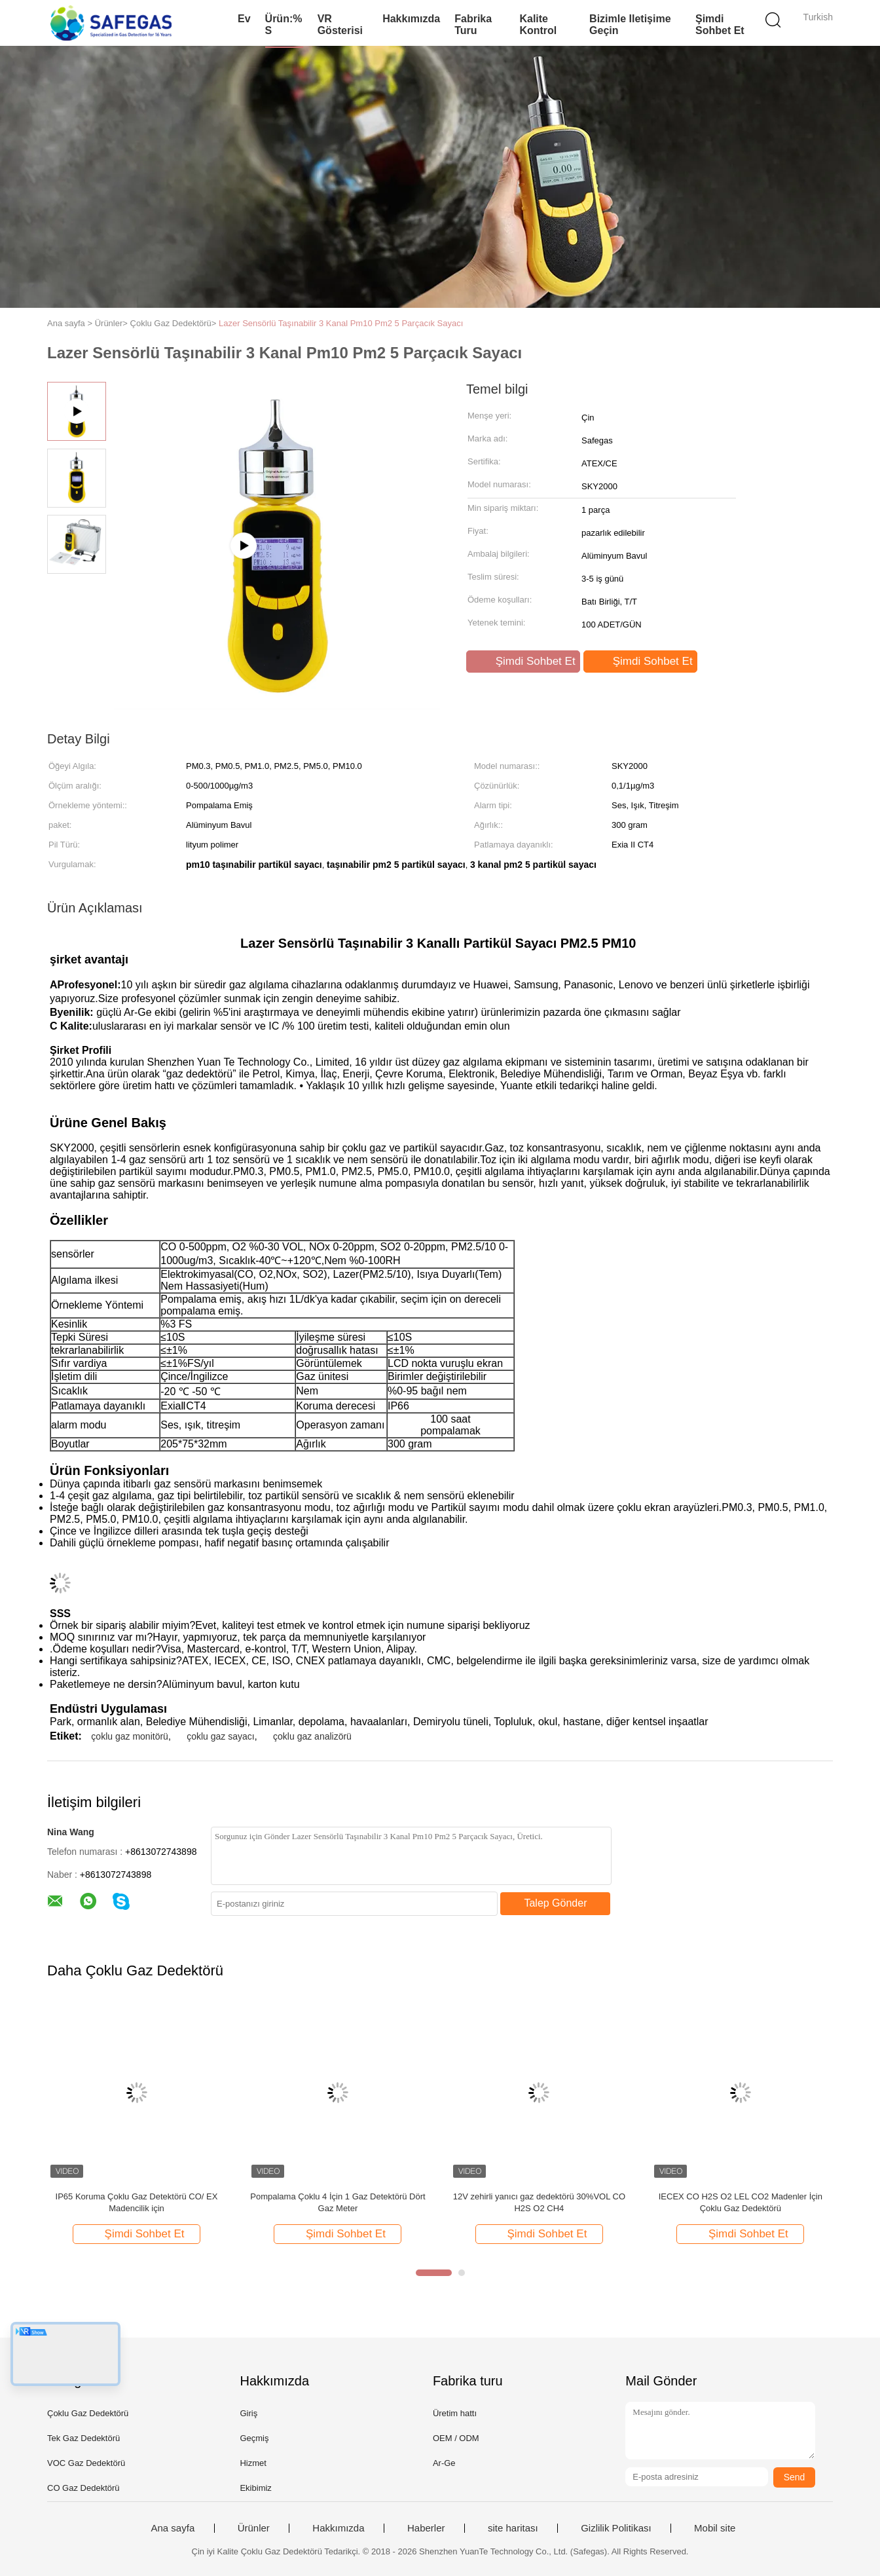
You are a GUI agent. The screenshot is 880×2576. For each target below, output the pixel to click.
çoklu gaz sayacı (221, 1736)
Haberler (426, 2528)
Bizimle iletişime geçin (630, 24)
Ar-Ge (444, 2463)
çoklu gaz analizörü (312, 1736)
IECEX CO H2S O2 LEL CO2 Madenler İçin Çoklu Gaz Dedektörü (740, 2202)
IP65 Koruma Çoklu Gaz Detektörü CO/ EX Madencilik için (137, 2202)
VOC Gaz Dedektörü (86, 2463)
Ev (244, 18)
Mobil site (714, 2528)
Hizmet (253, 2463)
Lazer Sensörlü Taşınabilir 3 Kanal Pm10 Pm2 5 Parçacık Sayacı (341, 323)
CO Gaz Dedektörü (83, 2488)
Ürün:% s (283, 24)
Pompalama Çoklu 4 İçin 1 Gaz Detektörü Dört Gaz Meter (337, 2202)
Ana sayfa (173, 2528)
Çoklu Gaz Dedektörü (87, 2413)
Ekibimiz (255, 2488)
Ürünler (254, 2528)
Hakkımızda (411, 18)
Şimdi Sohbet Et (719, 24)
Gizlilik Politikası (616, 2528)
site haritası (513, 2528)
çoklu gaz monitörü (129, 1736)
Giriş (248, 2413)
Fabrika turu (473, 24)
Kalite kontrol (538, 24)
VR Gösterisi (340, 24)
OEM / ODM (456, 2438)
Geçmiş (254, 2438)
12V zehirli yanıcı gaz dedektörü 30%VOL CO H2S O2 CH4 (539, 2202)
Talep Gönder (555, 1903)
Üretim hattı (455, 2413)
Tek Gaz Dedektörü (83, 2438)
